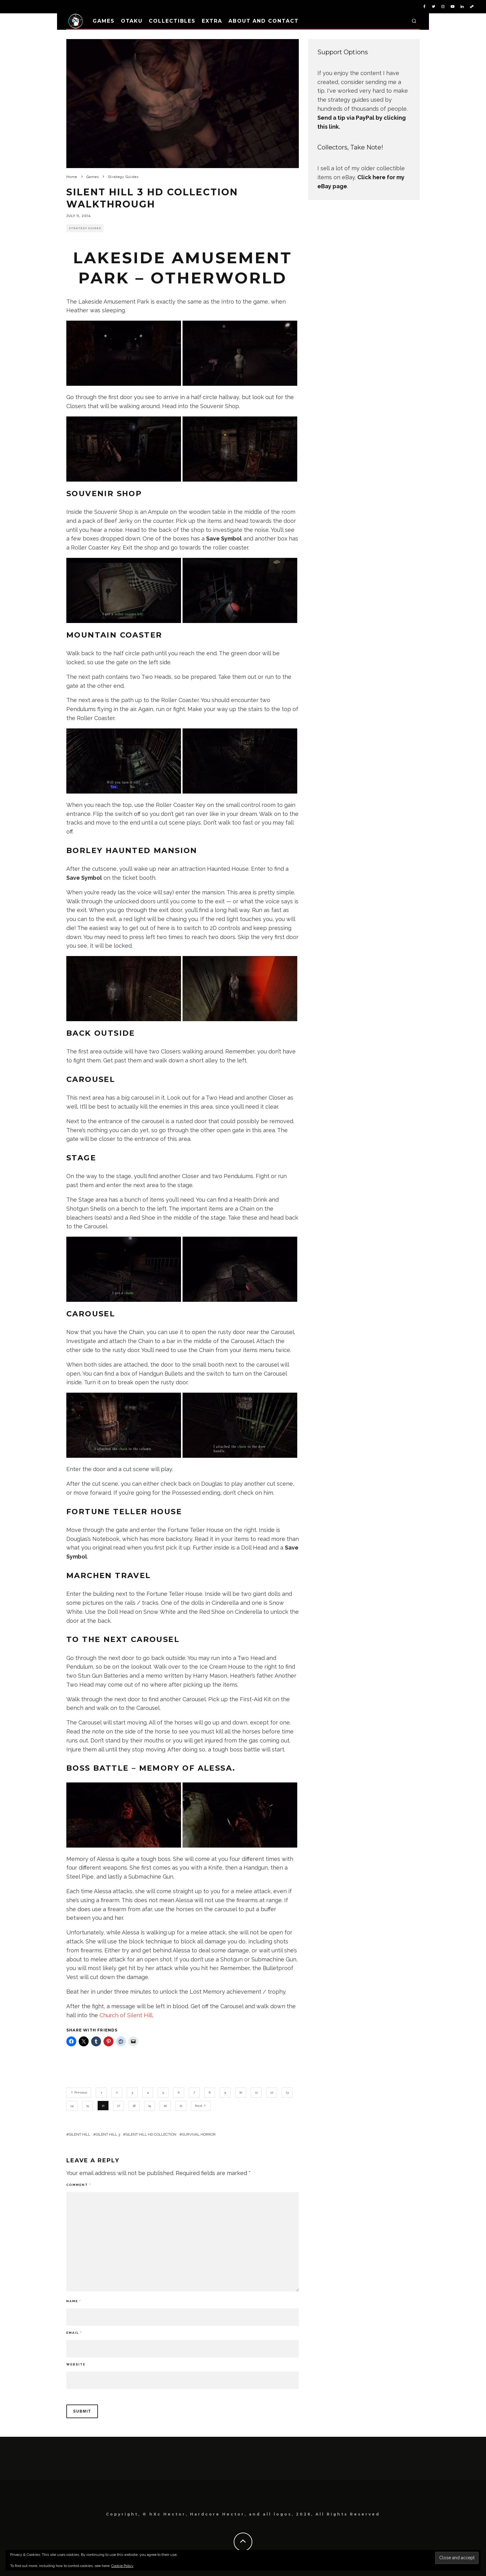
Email (74, 2332)
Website (76, 2364)
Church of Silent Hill (125, 2015)
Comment (78, 2185)
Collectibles (172, 21)
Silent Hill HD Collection (151, 2134)
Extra (212, 21)
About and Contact (263, 21)
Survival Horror (199, 2134)
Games (104, 21)
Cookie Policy (122, 2566)
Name (73, 2301)
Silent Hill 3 (108, 2134)
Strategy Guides (85, 228)
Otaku (132, 21)
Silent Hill (79, 2134)
